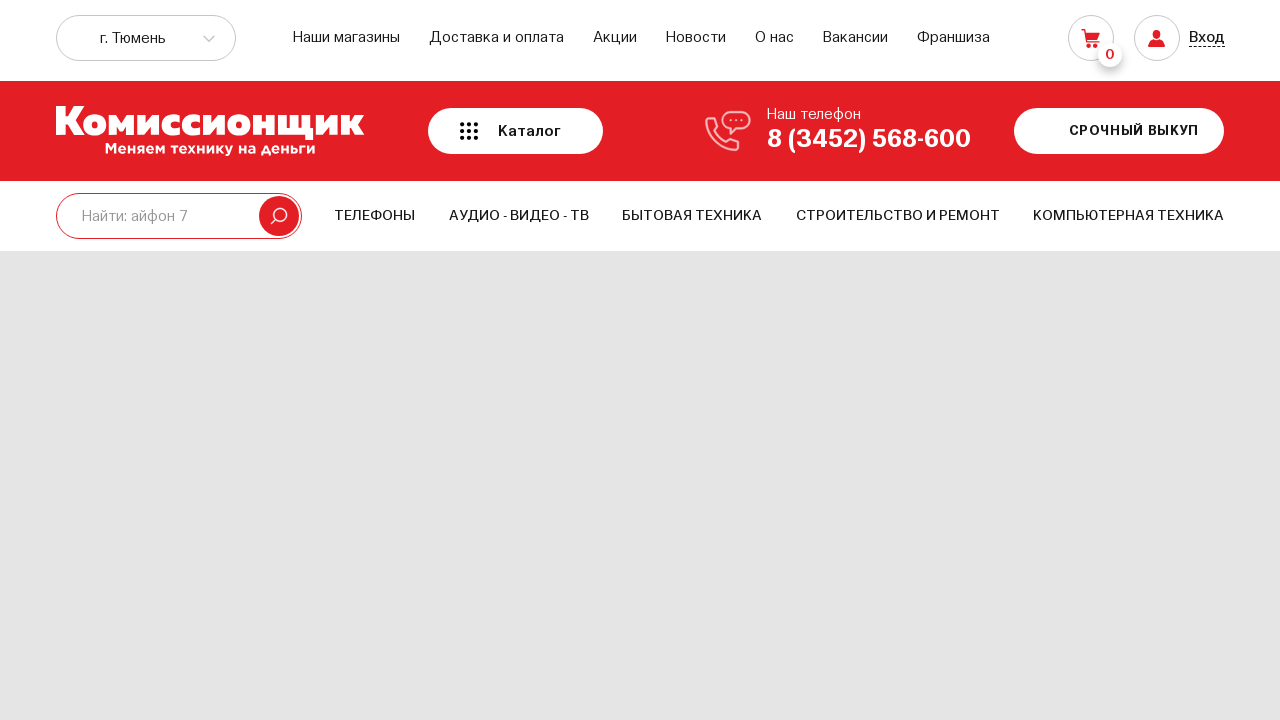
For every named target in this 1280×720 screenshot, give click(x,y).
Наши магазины (346, 37)
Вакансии (855, 37)
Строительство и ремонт (898, 216)
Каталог (529, 131)
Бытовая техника (692, 216)
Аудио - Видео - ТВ (519, 216)
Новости (696, 37)
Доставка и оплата (496, 37)
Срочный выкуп (1134, 131)
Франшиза (953, 37)
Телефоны (374, 216)
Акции (615, 37)
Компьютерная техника (1128, 216)
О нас (774, 37)
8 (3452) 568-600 (869, 140)
